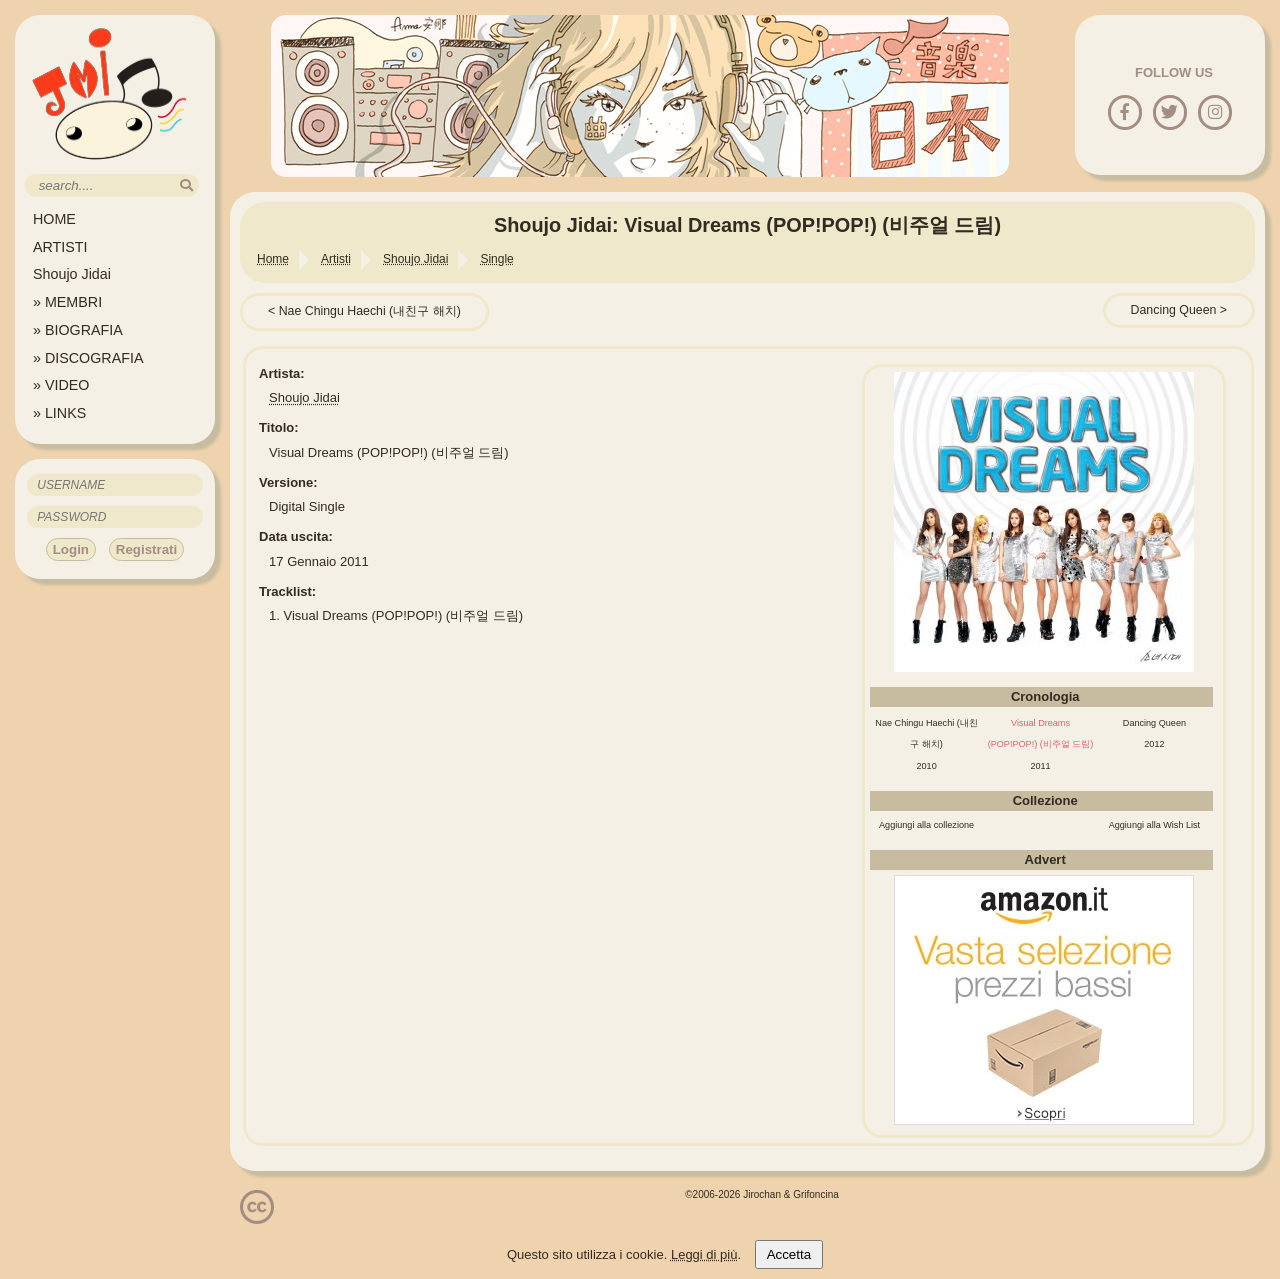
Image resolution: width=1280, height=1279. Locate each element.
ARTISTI (60, 247)
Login (71, 549)
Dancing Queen (1174, 310)
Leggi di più (704, 1254)
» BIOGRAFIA (78, 330)
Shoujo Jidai (72, 274)
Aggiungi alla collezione (926, 825)
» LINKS (59, 413)
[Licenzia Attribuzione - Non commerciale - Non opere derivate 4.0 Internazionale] (257, 1216)
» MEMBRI (67, 302)
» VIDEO (61, 385)
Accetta (789, 1254)
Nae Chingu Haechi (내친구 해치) (370, 311)
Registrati (146, 549)
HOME (54, 219)
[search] (186, 185)
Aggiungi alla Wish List (1155, 825)
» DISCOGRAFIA (88, 358)
